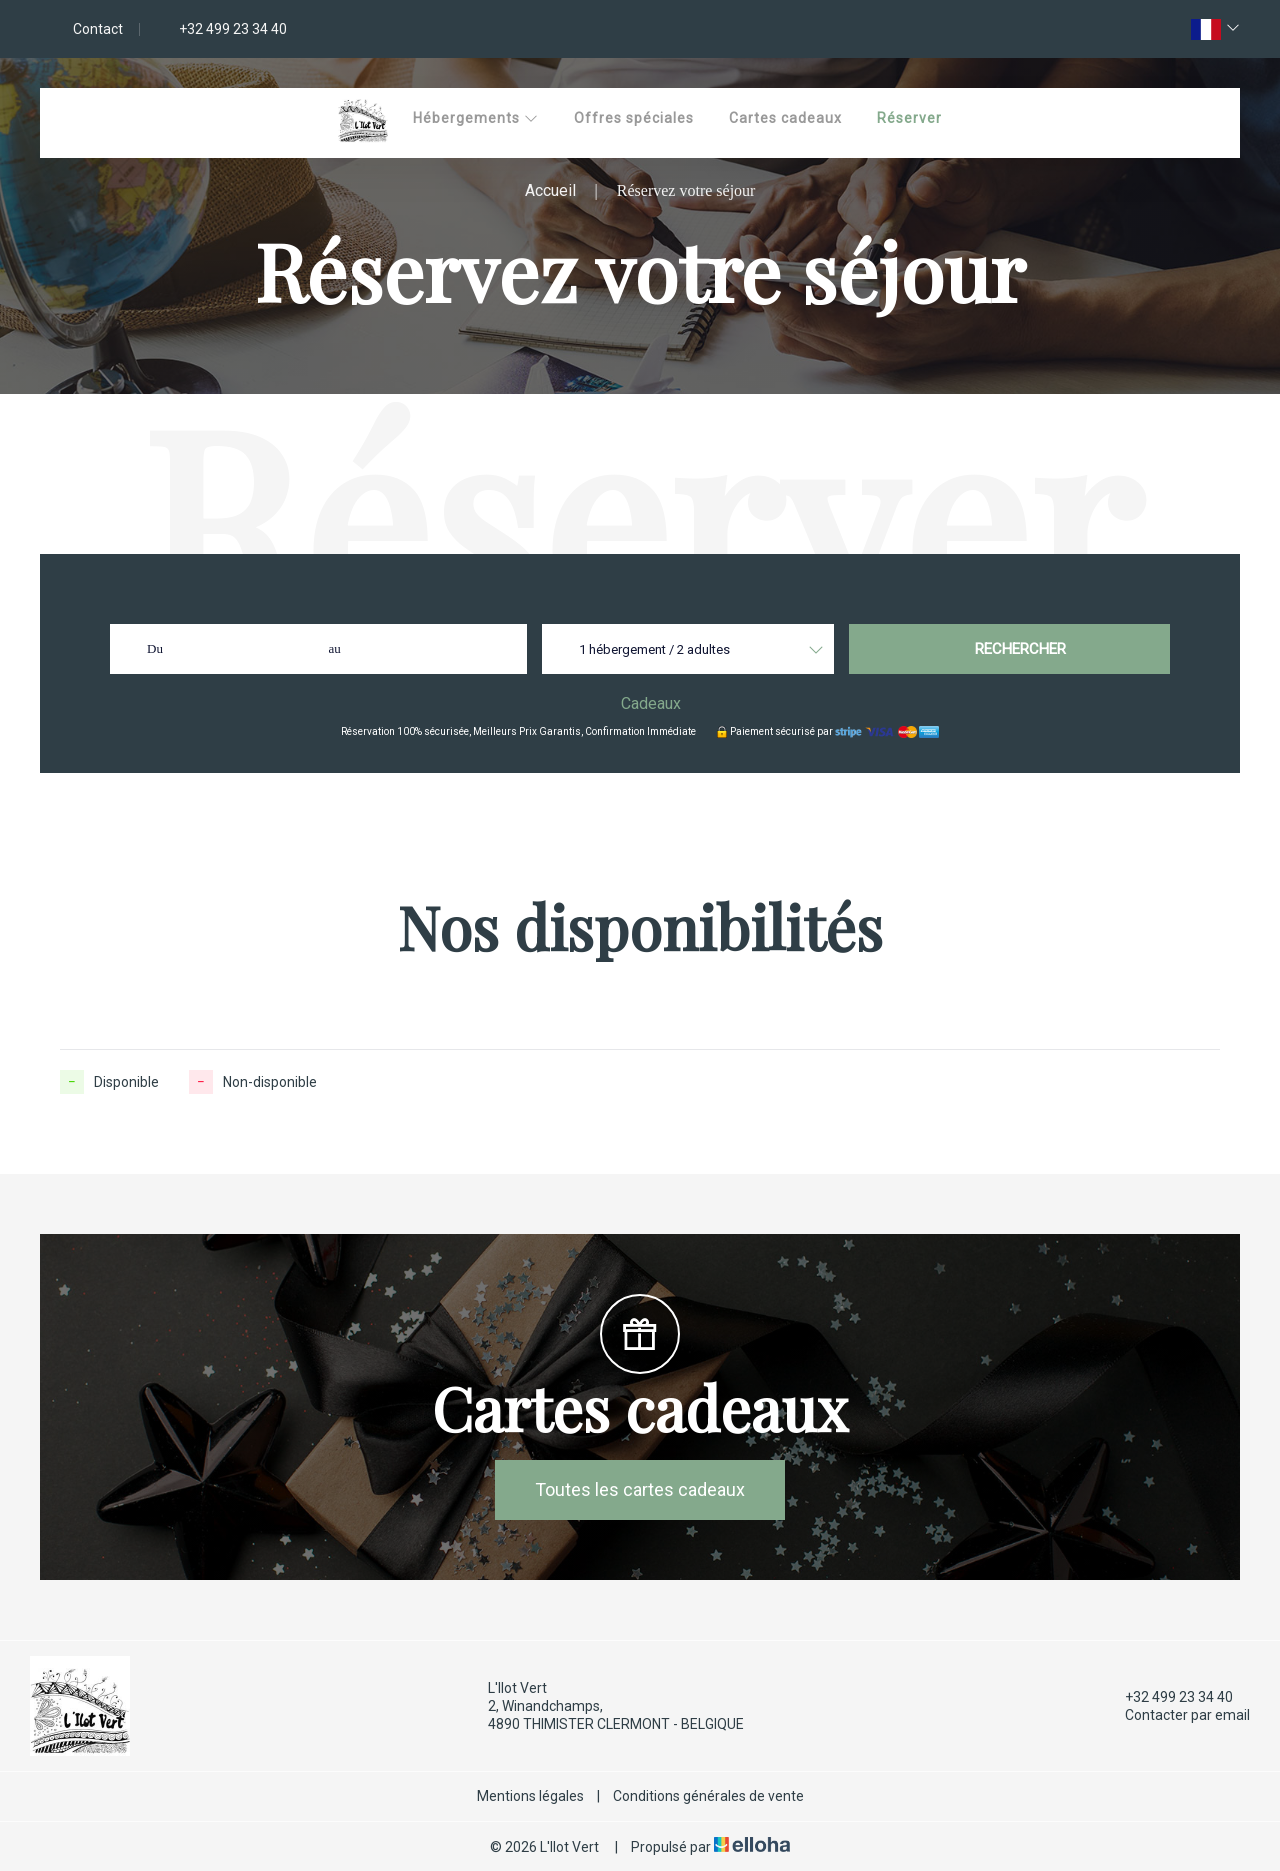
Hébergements (476, 118)
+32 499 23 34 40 (1167, 1697)
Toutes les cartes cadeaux (640, 1489)
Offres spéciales (634, 118)
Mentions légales (530, 1796)
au (335, 648)
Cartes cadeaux (785, 118)
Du (155, 648)
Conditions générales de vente (708, 1796)
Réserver (909, 118)
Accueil (550, 190)
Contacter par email (1176, 1715)
